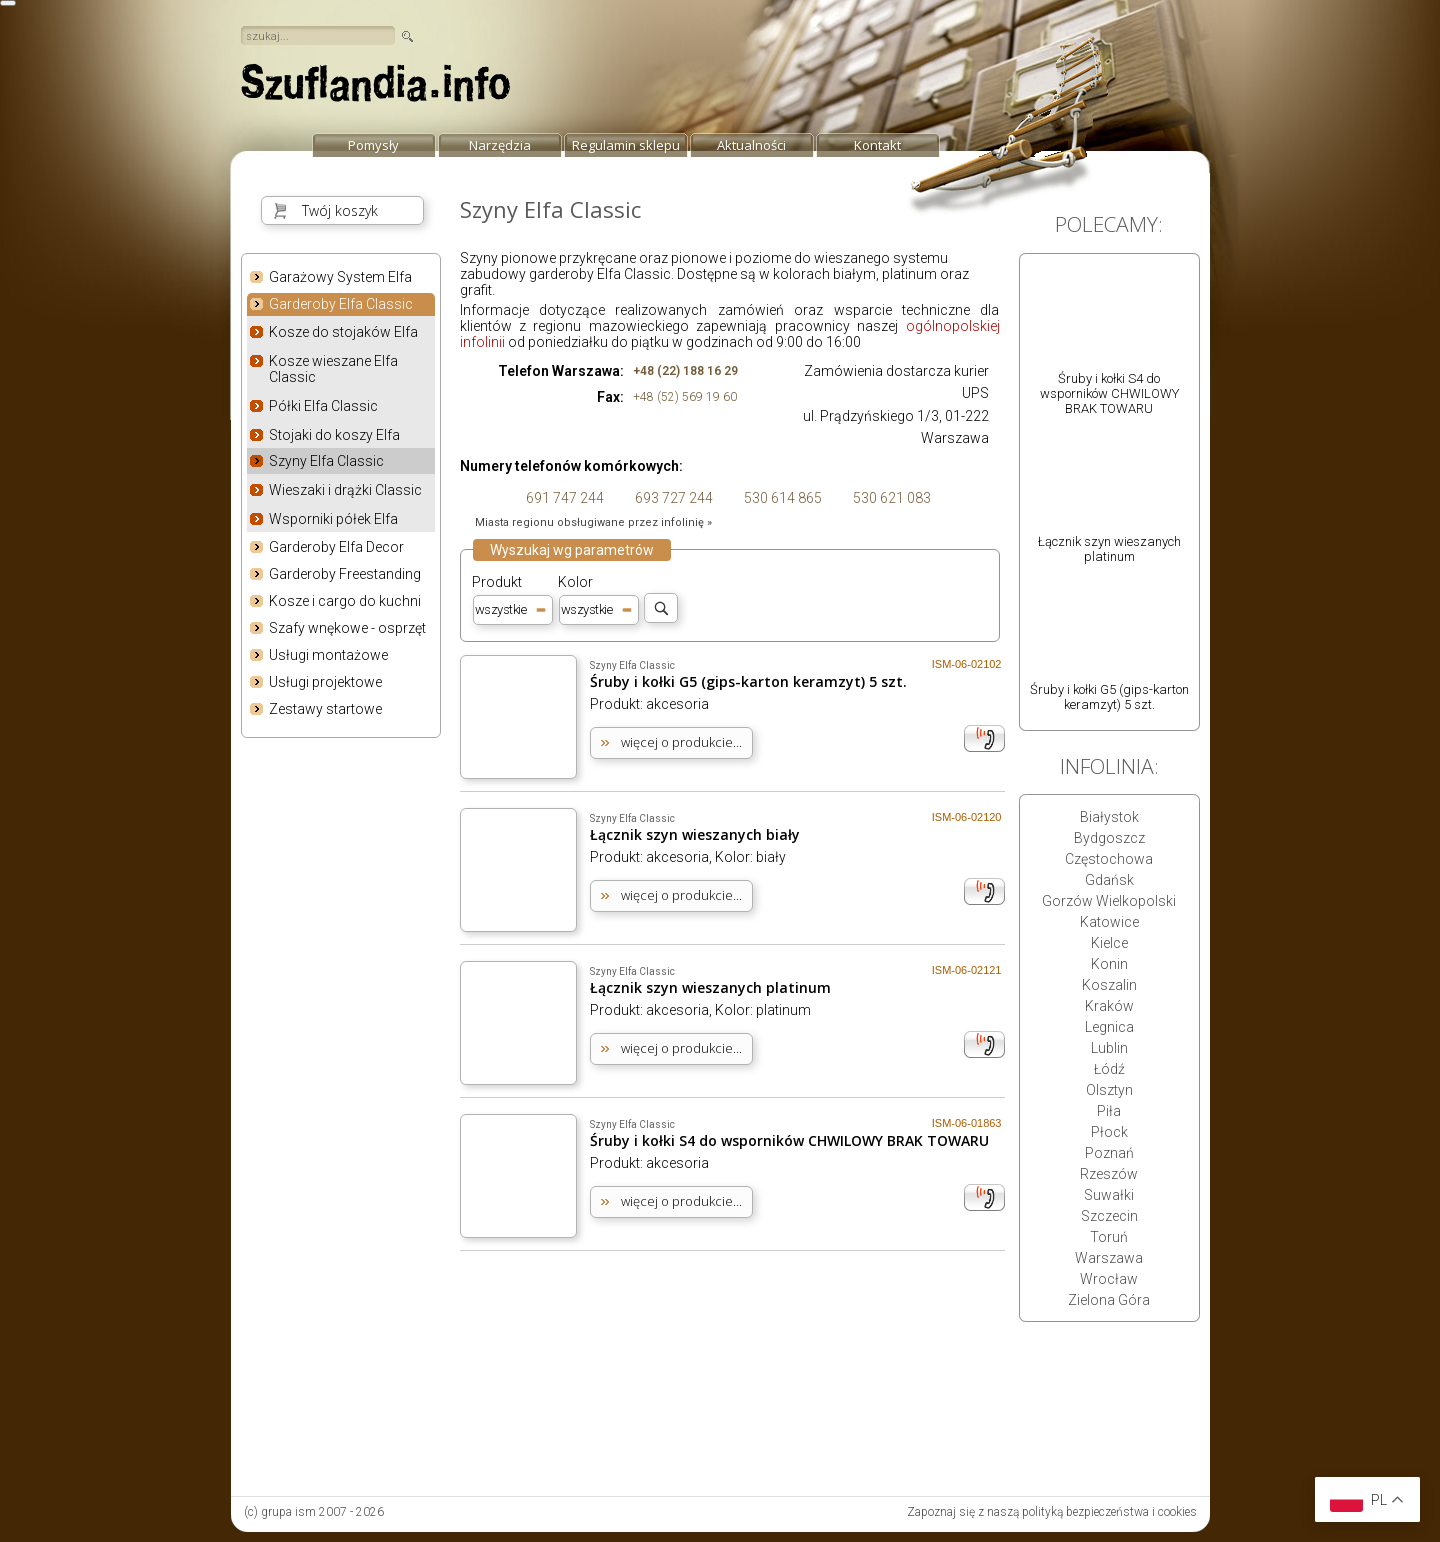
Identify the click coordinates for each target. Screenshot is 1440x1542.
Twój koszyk (340, 210)
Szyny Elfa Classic (326, 461)
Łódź (1109, 1069)
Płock (1109, 1132)
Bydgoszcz (1109, 838)
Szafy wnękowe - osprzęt (347, 628)
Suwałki (1109, 1195)
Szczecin (1109, 1216)
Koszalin (1109, 985)
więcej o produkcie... (681, 742)
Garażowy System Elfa (340, 277)
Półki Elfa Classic (323, 406)
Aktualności (751, 145)
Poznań (1109, 1153)
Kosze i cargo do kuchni (345, 601)
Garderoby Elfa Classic (341, 305)
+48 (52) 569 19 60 (685, 397)
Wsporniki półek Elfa (333, 519)
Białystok (1109, 817)
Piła (1109, 1111)
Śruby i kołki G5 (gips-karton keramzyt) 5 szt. (748, 681)
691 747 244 (563, 498)
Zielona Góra (1109, 1300)
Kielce (1109, 943)
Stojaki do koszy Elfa (334, 435)
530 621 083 (890, 498)
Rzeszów (1109, 1174)
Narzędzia (500, 145)
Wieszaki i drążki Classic (345, 490)
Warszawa (1109, 1258)
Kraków (1109, 1006)
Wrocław (1109, 1279)
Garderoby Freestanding (345, 574)
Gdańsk (1109, 880)
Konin (1109, 964)
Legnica (1109, 1027)
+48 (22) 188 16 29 (685, 371)
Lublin (1109, 1048)
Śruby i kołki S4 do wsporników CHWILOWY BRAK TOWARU (789, 1140)
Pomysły (373, 145)
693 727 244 (672, 498)
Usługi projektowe (325, 682)
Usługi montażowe (328, 655)
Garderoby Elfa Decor (336, 547)
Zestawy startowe (325, 709)
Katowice (1109, 922)
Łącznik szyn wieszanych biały (695, 834)
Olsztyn (1109, 1090)
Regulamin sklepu (626, 145)
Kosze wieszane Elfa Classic (333, 369)
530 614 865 (781, 498)
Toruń (1109, 1237)
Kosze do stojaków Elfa (343, 332)
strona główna (376, 88)
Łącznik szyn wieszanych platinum (710, 987)
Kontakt (877, 145)
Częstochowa (1109, 859)
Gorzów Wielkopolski (1109, 901)
